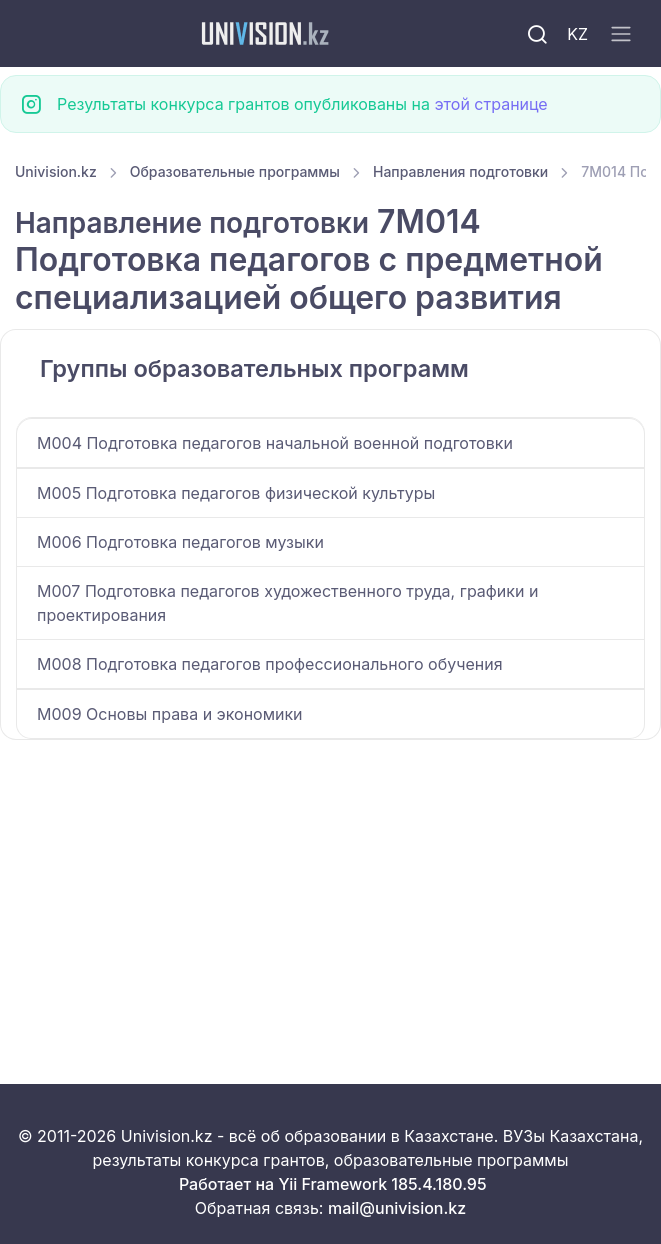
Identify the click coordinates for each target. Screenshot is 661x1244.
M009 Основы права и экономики (170, 714)
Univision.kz (56, 171)
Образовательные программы (235, 171)
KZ (577, 34)
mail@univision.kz (397, 1208)
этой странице (490, 104)
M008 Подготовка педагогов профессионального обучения (270, 664)
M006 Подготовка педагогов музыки (180, 542)
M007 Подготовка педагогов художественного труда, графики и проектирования (287, 603)
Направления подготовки (460, 171)
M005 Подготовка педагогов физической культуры (236, 493)
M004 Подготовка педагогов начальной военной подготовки (275, 443)
